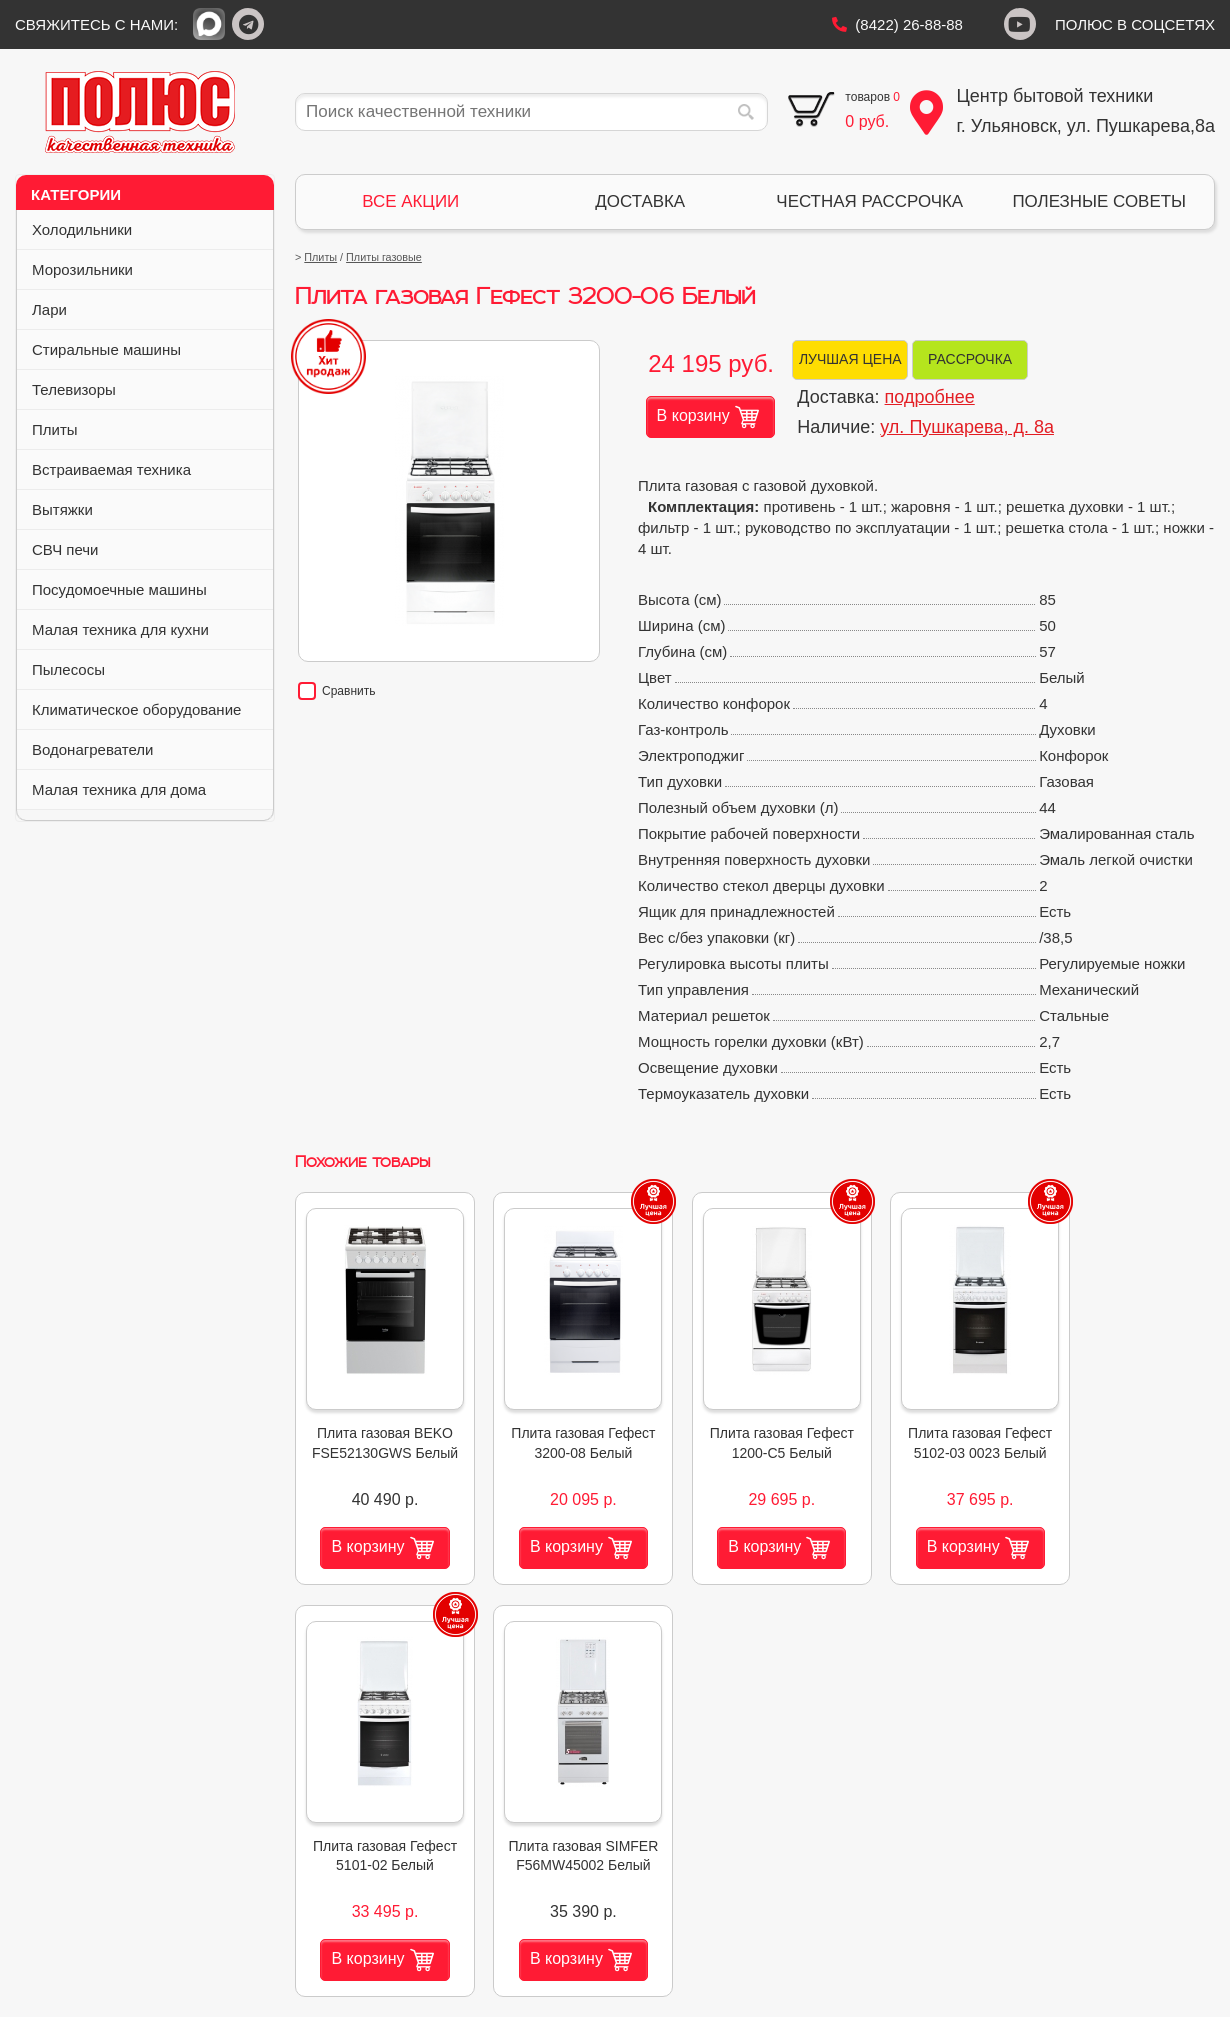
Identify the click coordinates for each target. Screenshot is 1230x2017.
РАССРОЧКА (970, 359)
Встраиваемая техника (147, 469)
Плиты (147, 429)
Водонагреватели (147, 749)
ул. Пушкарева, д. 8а (967, 427)
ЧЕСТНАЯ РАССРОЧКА (869, 201)
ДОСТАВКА (640, 201)
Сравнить (336, 691)
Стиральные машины (147, 349)
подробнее (930, 397)
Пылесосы (147, 669)
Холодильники (147, 229)
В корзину (708, 417)
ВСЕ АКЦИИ (410, 201)
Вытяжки (147, 509)
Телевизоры (147, 389)
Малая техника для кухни (147, 629)
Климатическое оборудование (147, 709)
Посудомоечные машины (147, 589)
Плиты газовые (384, 257)
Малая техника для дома (147, 789)
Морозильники (147, 269)
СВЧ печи (147, 549)
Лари (147, 309)
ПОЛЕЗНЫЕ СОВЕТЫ (1099, 201)
